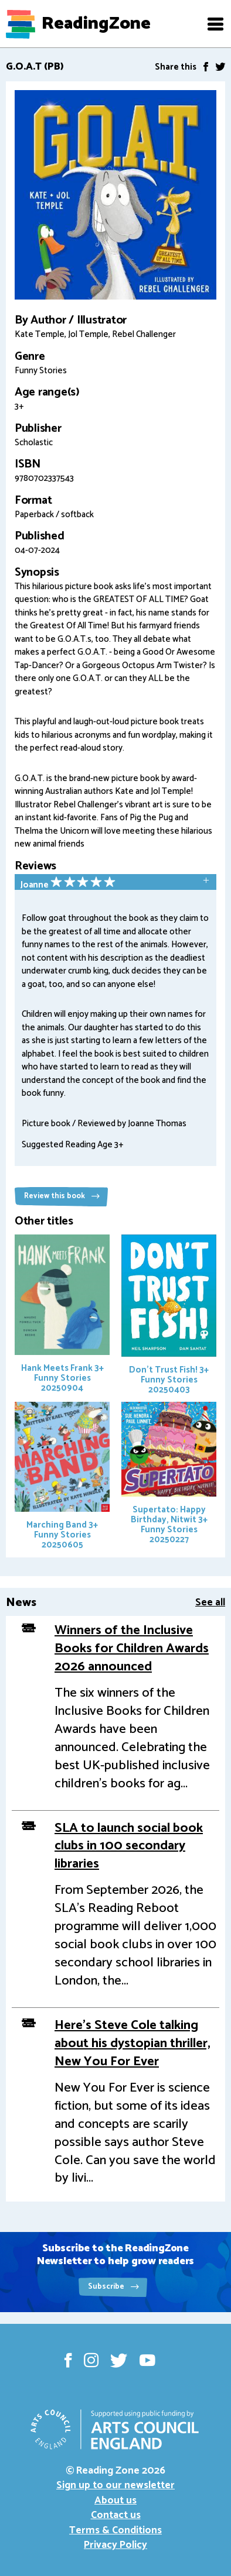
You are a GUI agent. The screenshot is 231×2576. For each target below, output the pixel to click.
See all (210, 1602)
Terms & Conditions (115, 2530)
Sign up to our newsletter (115, 2485)
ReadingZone (96, 24)
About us (115, 2500)
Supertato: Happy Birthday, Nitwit (168, 1474)
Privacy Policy (115, 2545)
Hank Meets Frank (62, 1314)
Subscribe (113, 2287)
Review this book (62, 1196)
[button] (215, 24)
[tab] (115, 883)
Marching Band (62, 1477)
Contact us (116, 2515)
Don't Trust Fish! (168, 1316)
